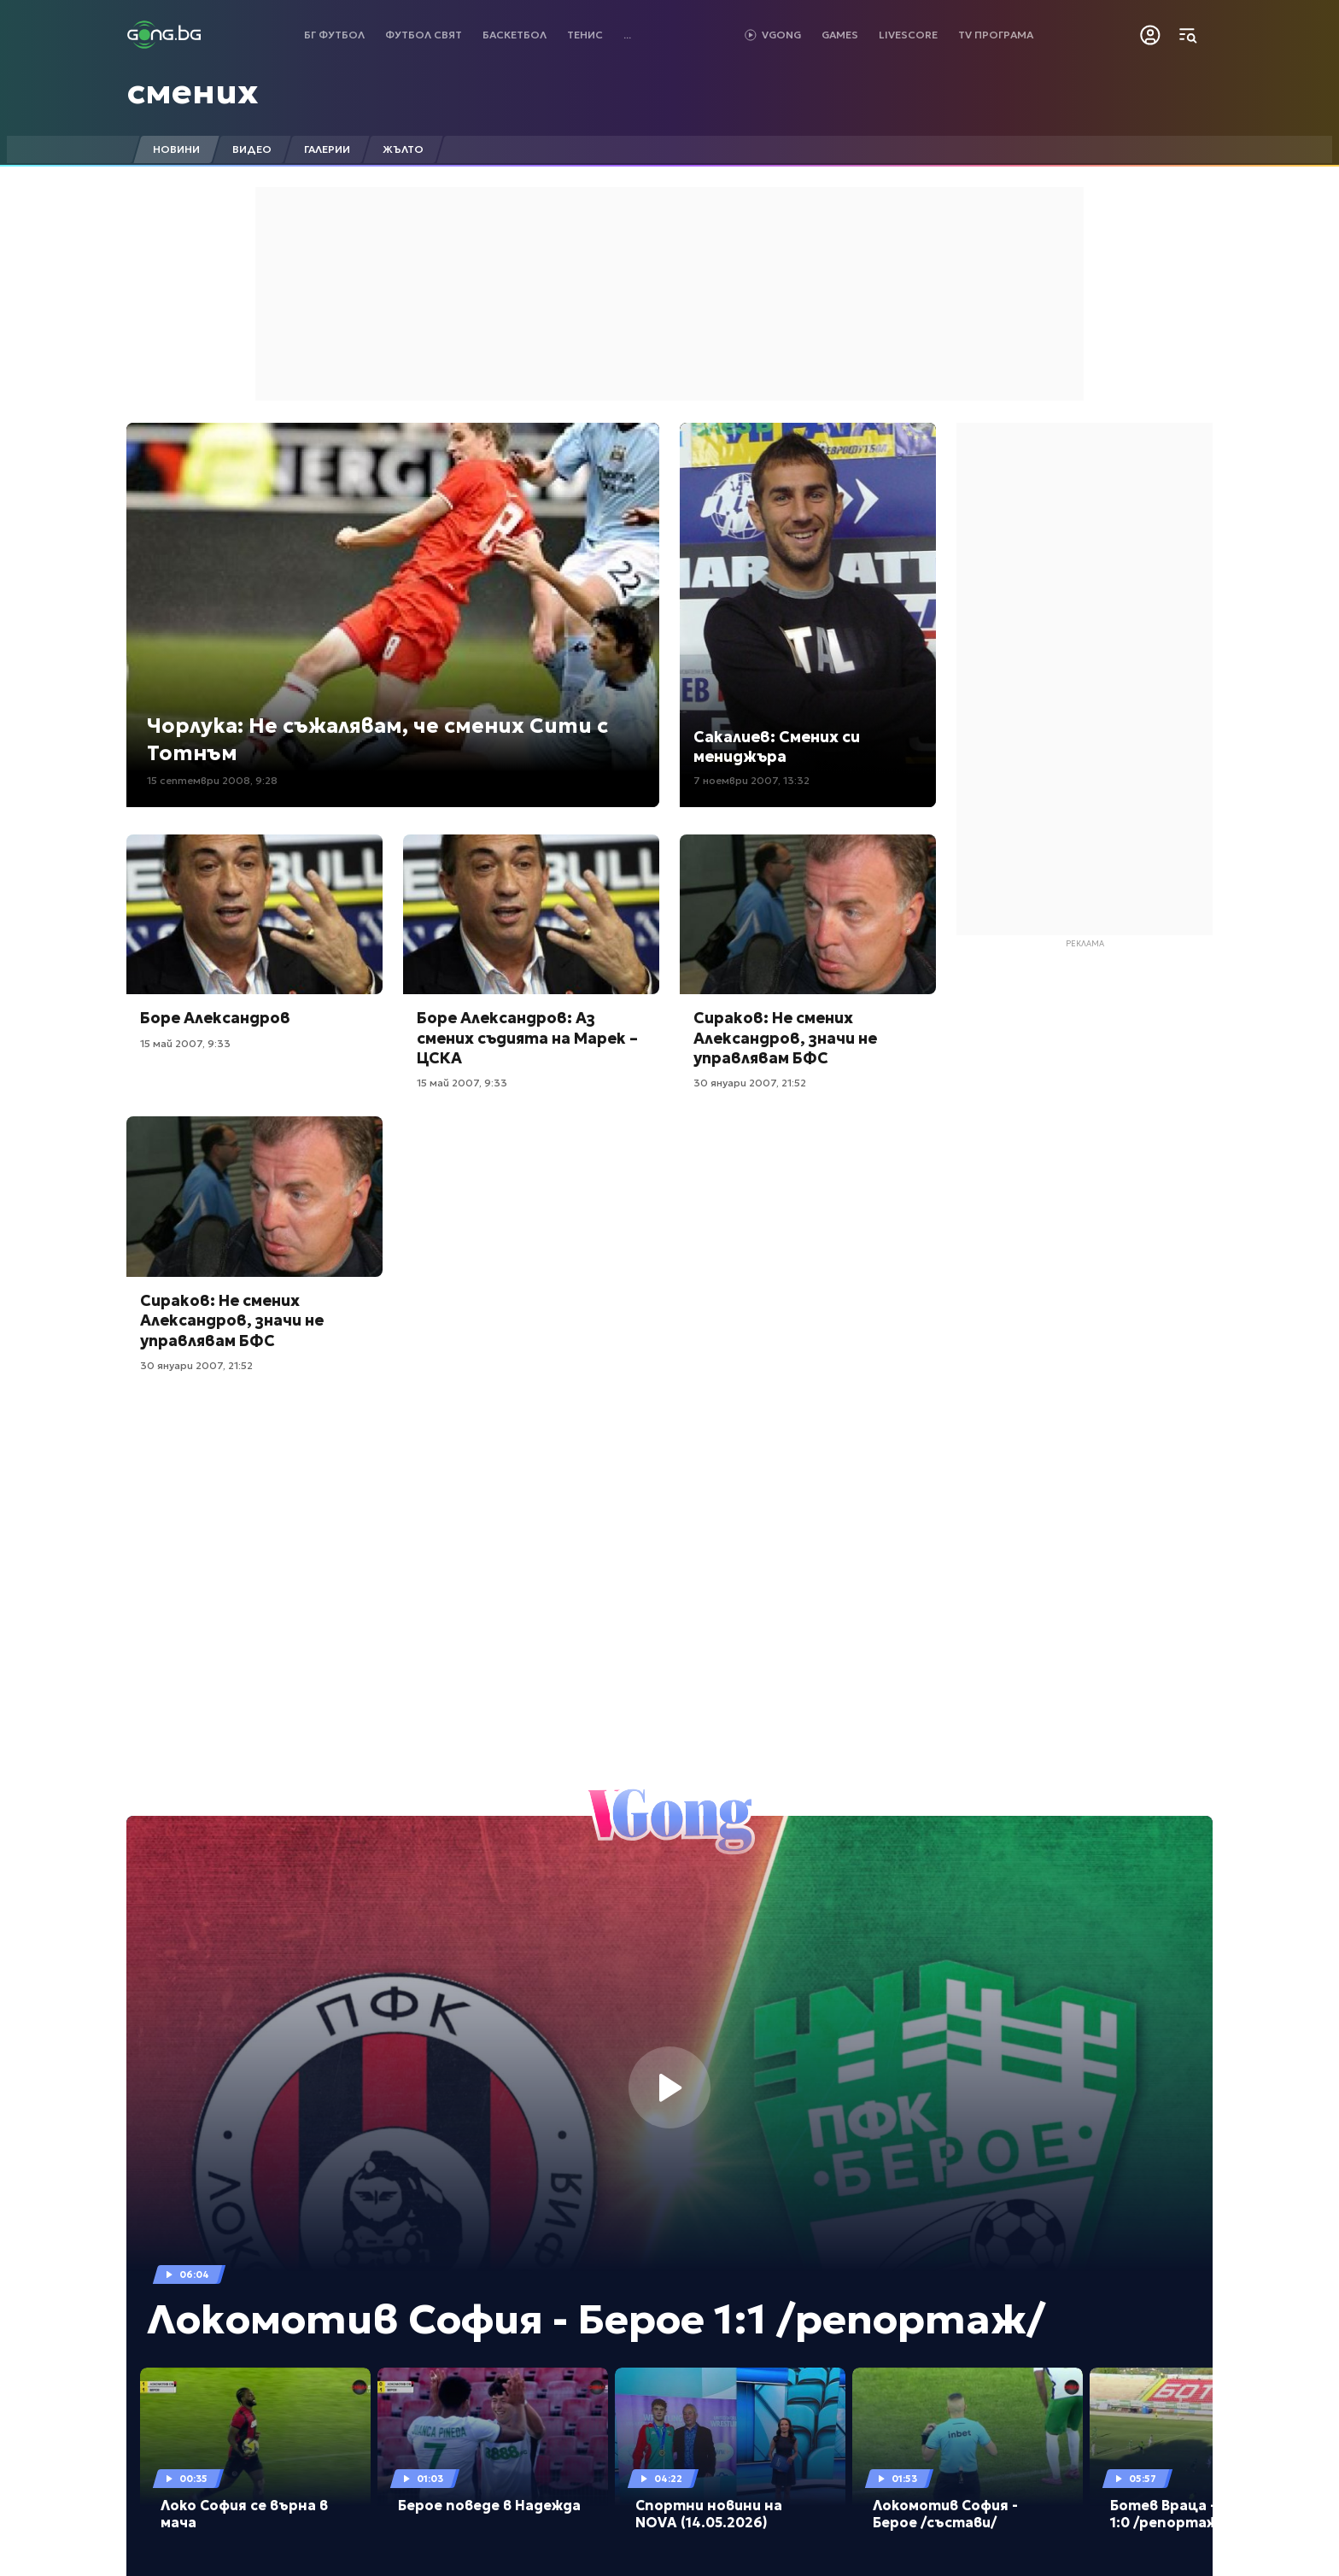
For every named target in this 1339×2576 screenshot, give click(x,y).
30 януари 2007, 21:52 (749, 1082)
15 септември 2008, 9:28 (212, 780)
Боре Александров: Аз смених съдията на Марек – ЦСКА (527, 1038)
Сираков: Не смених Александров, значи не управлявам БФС (785, 1038)
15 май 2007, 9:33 (185, 1043)
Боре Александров (215, 1017)
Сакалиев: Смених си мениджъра (776, 746)
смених (193, 91)
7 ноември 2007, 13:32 (751, 780)
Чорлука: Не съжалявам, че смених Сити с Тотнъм (377, 739)
